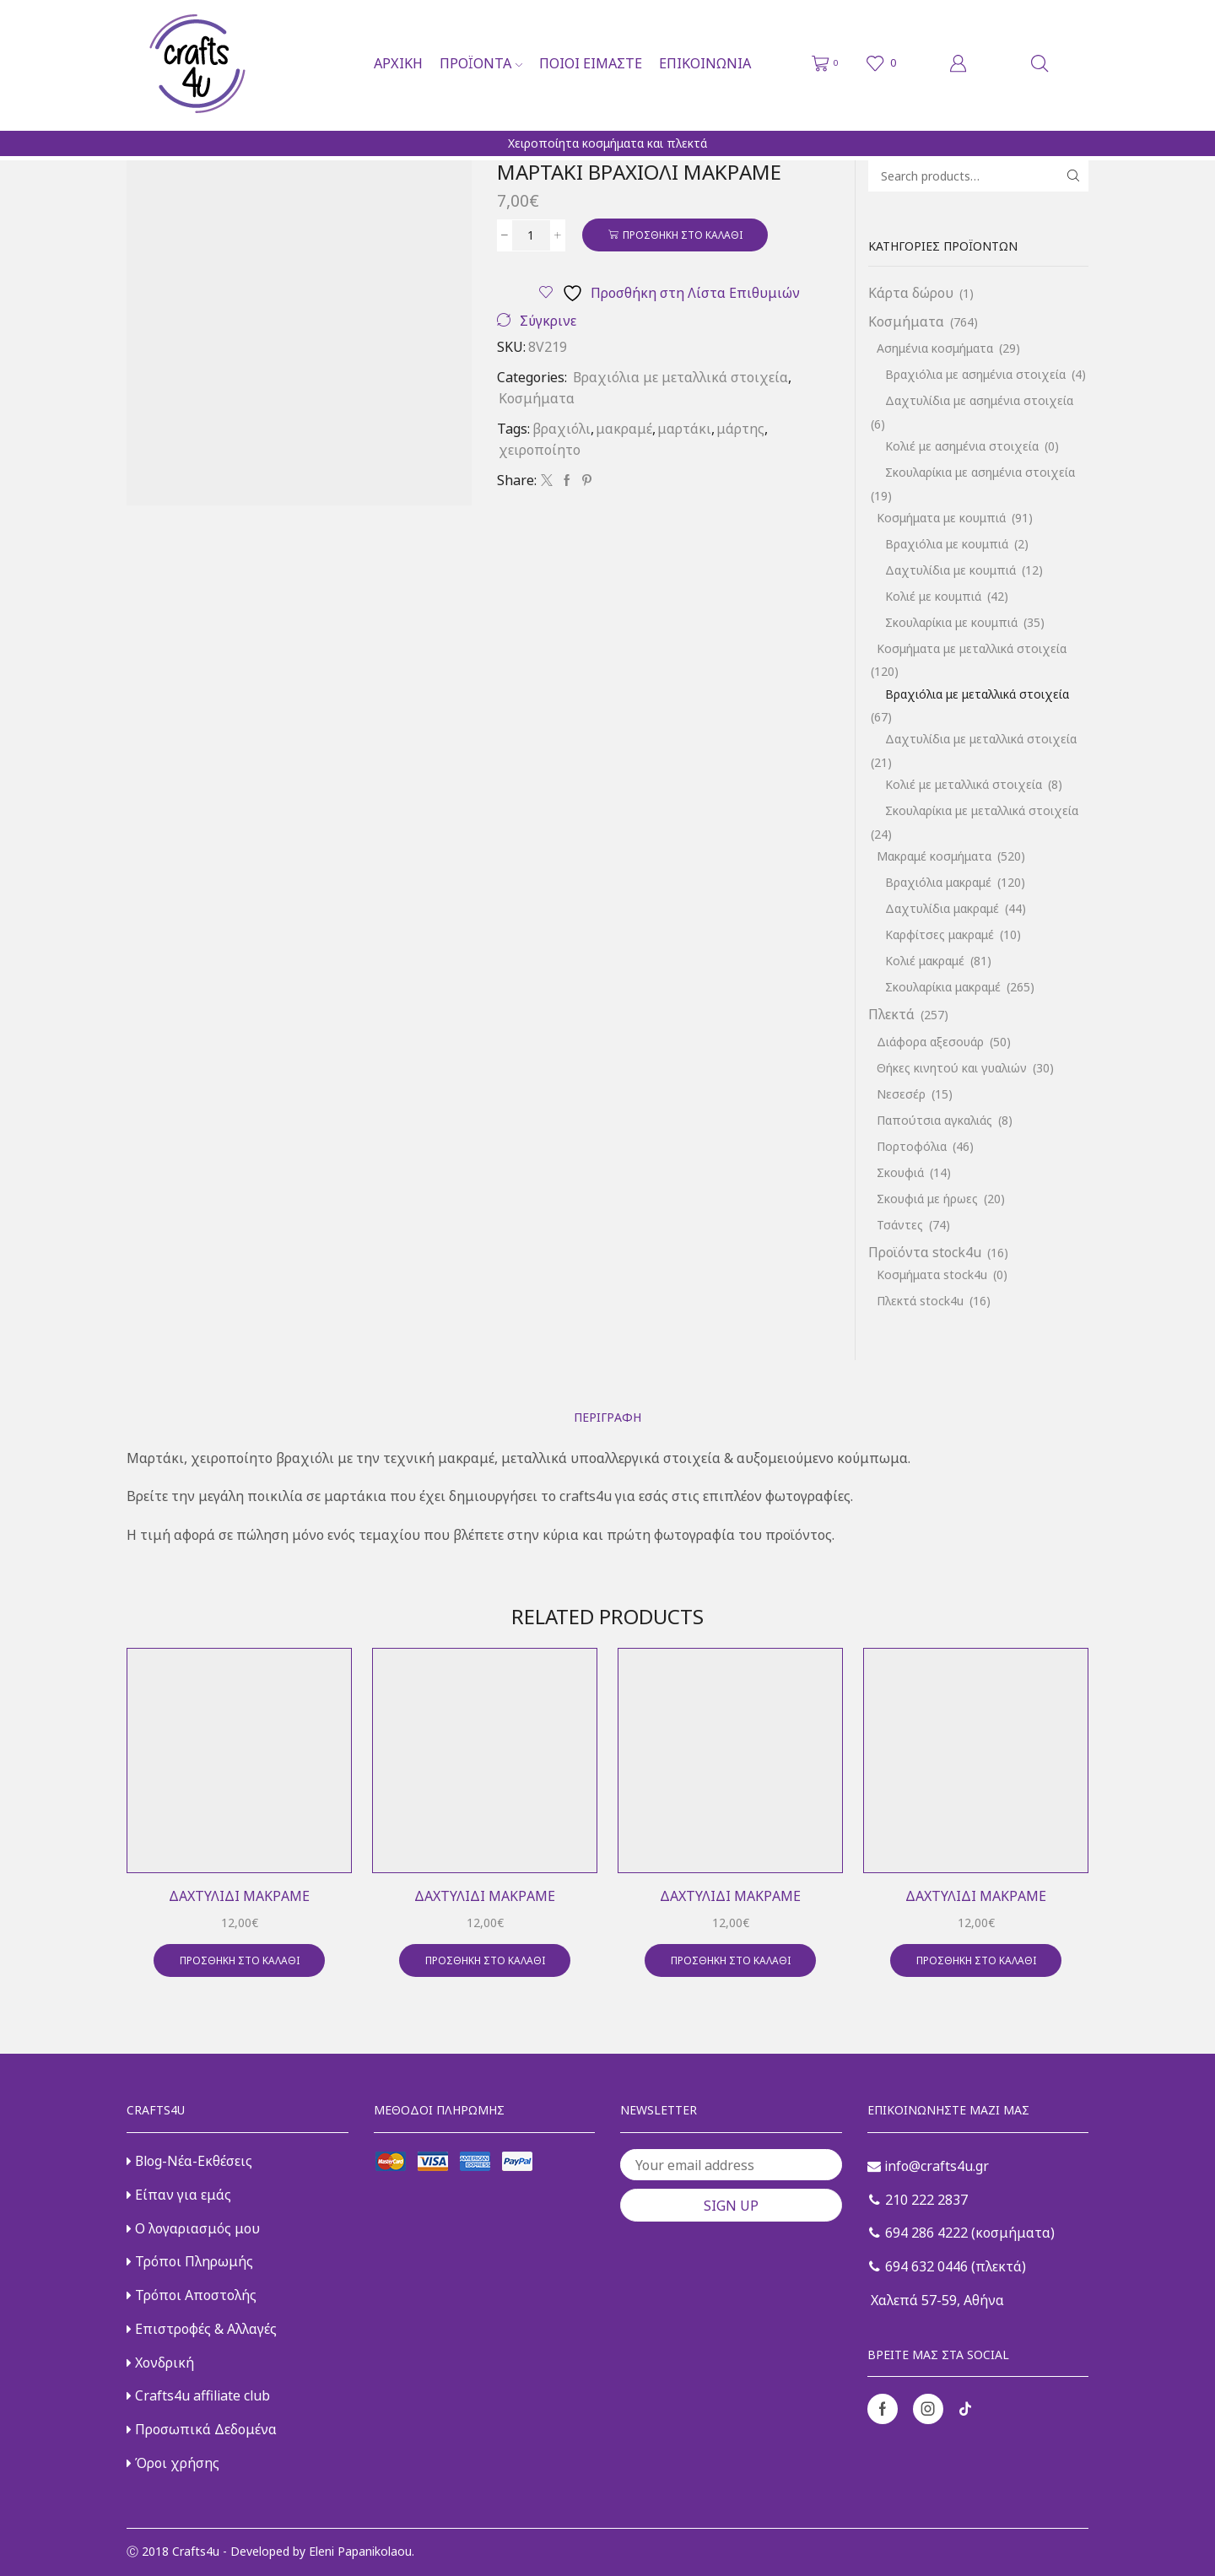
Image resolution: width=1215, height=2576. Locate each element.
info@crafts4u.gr (928, 2166)
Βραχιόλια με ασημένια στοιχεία (975, 374)
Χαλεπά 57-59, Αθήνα (935, 2300)
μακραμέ (624, 428)
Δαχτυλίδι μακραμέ (239, 1896)
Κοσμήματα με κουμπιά (941, 518)
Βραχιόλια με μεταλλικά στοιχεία (680, 377)
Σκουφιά (900, 1172)
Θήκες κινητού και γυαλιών (952, 1068)
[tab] (607, 1417)
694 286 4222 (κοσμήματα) (962, 2232)
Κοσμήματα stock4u (932, 1274)
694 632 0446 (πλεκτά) (947, 2266)
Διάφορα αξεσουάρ (930, 1042)
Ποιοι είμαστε (590, 63)
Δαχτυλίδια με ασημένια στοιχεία (979, 400)
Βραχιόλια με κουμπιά (946, 544)
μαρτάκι (684, 428)
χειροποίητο (539, 449)
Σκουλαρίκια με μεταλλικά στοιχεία (981, 810)
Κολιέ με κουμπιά (933, 596)
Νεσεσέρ (901, 1094)
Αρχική (398, 63)
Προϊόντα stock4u (924, 1252)
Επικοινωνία (705, 63)
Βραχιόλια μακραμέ (938, 882)
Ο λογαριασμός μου (193, 2228)
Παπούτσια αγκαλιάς (934, 1120)
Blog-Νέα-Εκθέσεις (189, 2161)
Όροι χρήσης (173, 2463)
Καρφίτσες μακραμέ (939, 934)
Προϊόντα (481, 63)
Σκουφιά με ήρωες (927, 1199)
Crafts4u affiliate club (198, 2395)
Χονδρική (160, 2362)
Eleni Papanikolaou (360, 2551)
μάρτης (740, 428)
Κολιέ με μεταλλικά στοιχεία (963, 784)
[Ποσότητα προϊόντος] (531, 235)
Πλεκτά (891, 1014)
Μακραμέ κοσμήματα (934, 856)
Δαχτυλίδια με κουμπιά (950, 570)
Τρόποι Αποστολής (191, 2295)
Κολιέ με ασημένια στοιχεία (962, 446)
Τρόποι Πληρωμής (190, 2261)
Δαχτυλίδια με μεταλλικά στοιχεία (981, 739)
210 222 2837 (918, 2199)
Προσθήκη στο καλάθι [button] (240, 1960)
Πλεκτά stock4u (920, 1301)
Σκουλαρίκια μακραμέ (943, 987)
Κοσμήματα (537, 398)
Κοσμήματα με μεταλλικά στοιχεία (971, 648)
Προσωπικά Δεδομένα (202, 2429)
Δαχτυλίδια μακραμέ (942, 908)
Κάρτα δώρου (910, 293)
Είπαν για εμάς (179, 2194)
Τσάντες (900, 1225)
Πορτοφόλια (912, 1146)
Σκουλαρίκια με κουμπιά (951, 622)
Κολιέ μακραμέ (924, 961)
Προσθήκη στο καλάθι (682, 234)
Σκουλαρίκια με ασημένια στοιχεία (980, 472)
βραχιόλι (561, 428)
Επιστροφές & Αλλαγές (202, 2328)
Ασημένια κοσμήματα (935, 348)
